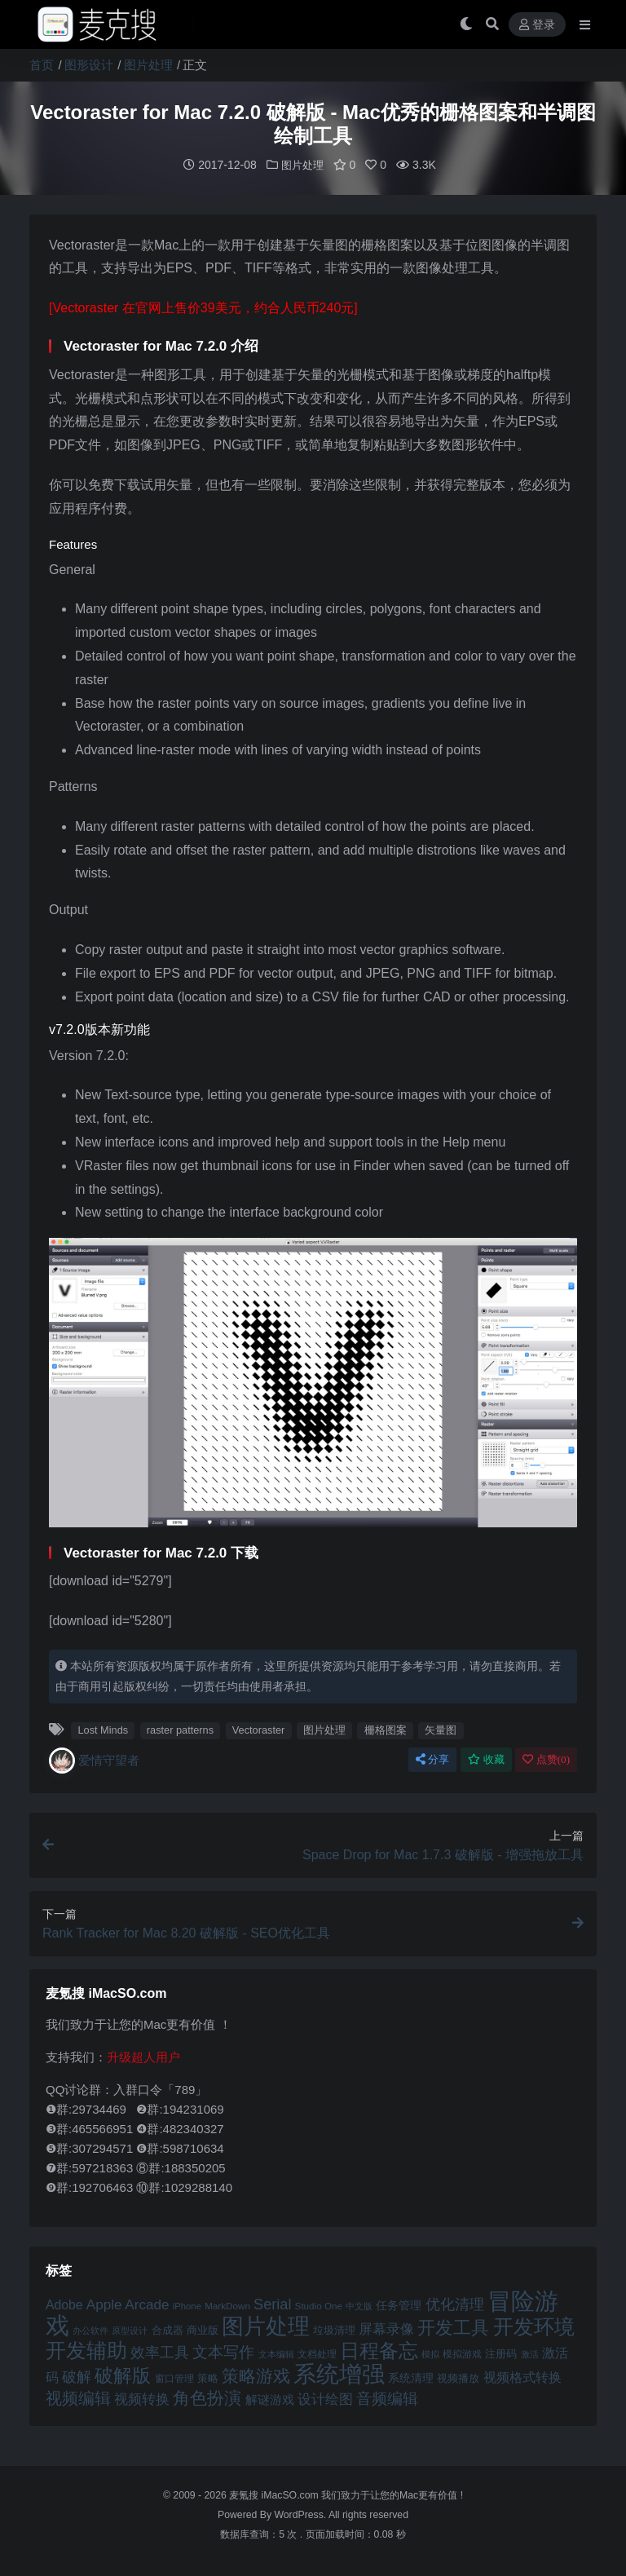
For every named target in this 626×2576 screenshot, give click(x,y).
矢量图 (440, 1729)
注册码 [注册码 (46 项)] (501, 2353)
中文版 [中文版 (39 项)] (359, 2305)
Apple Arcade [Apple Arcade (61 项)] (128, 2304)
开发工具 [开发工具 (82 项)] (453, 2327)
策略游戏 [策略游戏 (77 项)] (256, 2375)
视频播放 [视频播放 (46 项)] (458, 2377)
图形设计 (88, 65)
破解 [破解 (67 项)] (76, 2375)
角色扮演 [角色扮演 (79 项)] (207, 2397)
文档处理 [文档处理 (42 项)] (317, 2353)
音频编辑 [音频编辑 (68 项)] (387, 2397)
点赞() (546, 1758)
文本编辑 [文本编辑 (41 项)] (276, 2353)
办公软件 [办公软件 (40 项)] (90, 2330)
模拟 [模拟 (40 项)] (430, 2353)
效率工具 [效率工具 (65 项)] (159, 2352)
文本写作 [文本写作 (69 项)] (223, 2351)
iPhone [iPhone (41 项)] (187, 2305)
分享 (432, 1758)
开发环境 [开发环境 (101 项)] (534, 2326)
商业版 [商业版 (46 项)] (202, 2329)
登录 (537, 25)
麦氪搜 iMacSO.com (275, 2494)
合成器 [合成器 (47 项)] (167, 2329)
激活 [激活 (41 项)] (530, 2353)
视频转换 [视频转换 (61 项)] (142, 2398)
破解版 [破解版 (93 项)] (123, 2374)
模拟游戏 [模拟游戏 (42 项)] (462, 2353)
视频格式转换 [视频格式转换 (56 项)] (522, 2376)
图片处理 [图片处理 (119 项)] (266, 2325)
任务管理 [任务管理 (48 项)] (398, 2305)
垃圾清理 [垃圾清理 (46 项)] (334, 2329)
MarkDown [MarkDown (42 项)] (227, 2305)
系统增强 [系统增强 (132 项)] (339, 2373)
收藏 (486, 1758)
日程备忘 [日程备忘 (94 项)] (379, 2350)
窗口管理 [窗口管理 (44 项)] (174, 2378)
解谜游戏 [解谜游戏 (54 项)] (269, 2399)
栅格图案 (385, 1729)
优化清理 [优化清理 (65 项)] (454, 2303)
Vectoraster (258, 1729)
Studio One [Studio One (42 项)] (318, 2305)
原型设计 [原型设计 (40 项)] (130, 2330)
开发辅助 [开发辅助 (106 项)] (86, 2349)
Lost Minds (102, 1729)
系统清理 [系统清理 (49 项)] (411, 2377)
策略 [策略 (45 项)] (207, 2378)
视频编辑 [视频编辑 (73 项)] (78, 2397)
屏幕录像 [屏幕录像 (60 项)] (386, 2328)
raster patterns (180, 1729)
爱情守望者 (94, 1760)
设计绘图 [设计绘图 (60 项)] (325, 2398)
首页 (41, 65)
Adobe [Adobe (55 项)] (64, 2304)
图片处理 (148, 65)
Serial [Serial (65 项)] (272, 2303)
